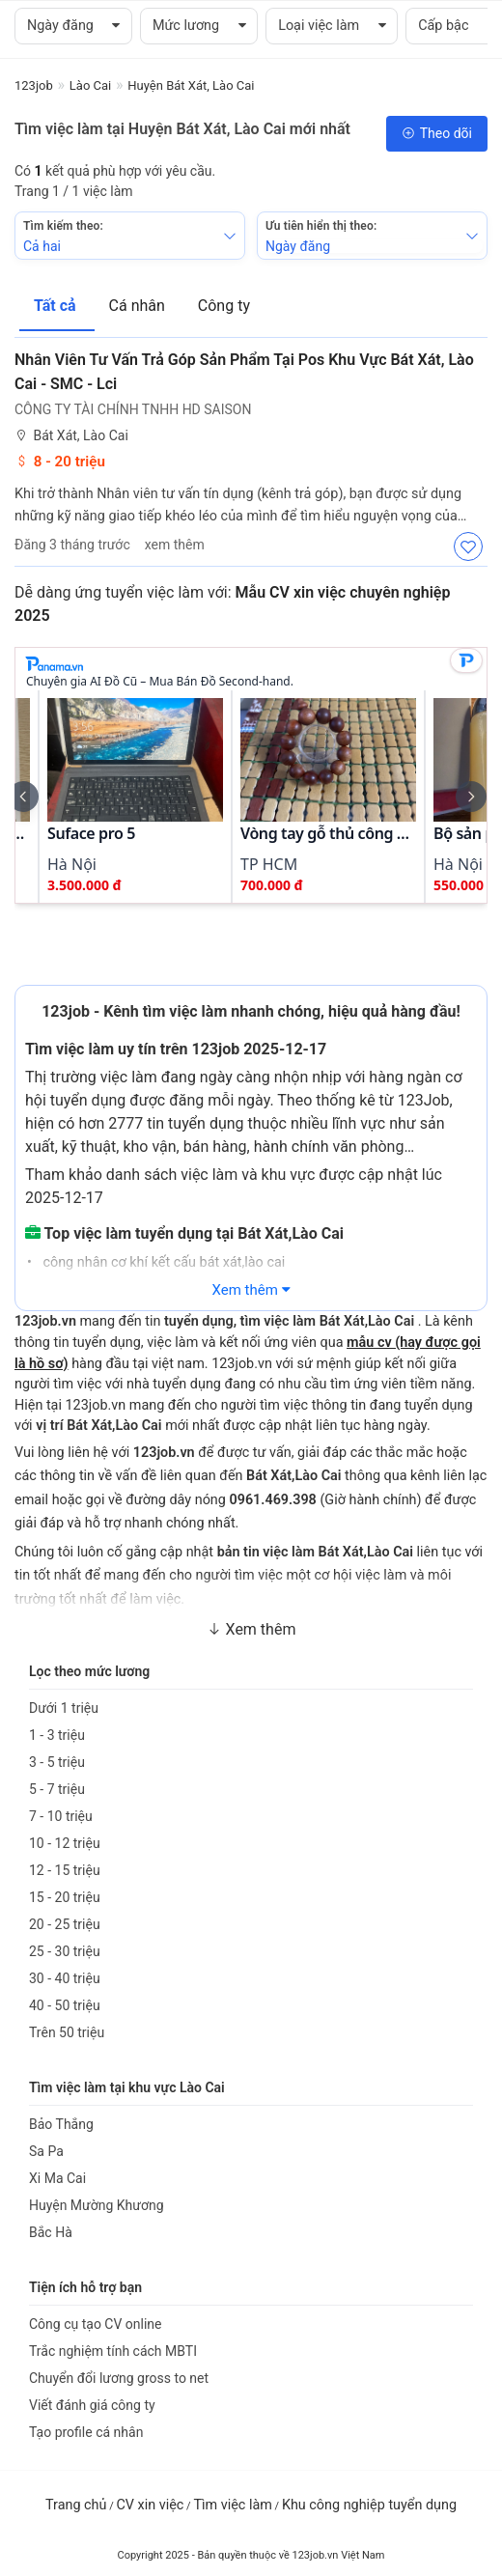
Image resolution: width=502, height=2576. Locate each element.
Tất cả (57, 305)
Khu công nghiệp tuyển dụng (369, 2505)
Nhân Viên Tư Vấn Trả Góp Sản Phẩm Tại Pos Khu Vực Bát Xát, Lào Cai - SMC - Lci (244, 372)
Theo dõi (437, 133)
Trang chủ (75, 2505)
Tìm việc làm (232, 2505)
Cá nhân (139, 305)
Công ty (224, 305)
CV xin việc (149, 2505)
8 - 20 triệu (59, 461)
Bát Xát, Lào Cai (71, 436)
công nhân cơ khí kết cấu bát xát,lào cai (162, 1262)
